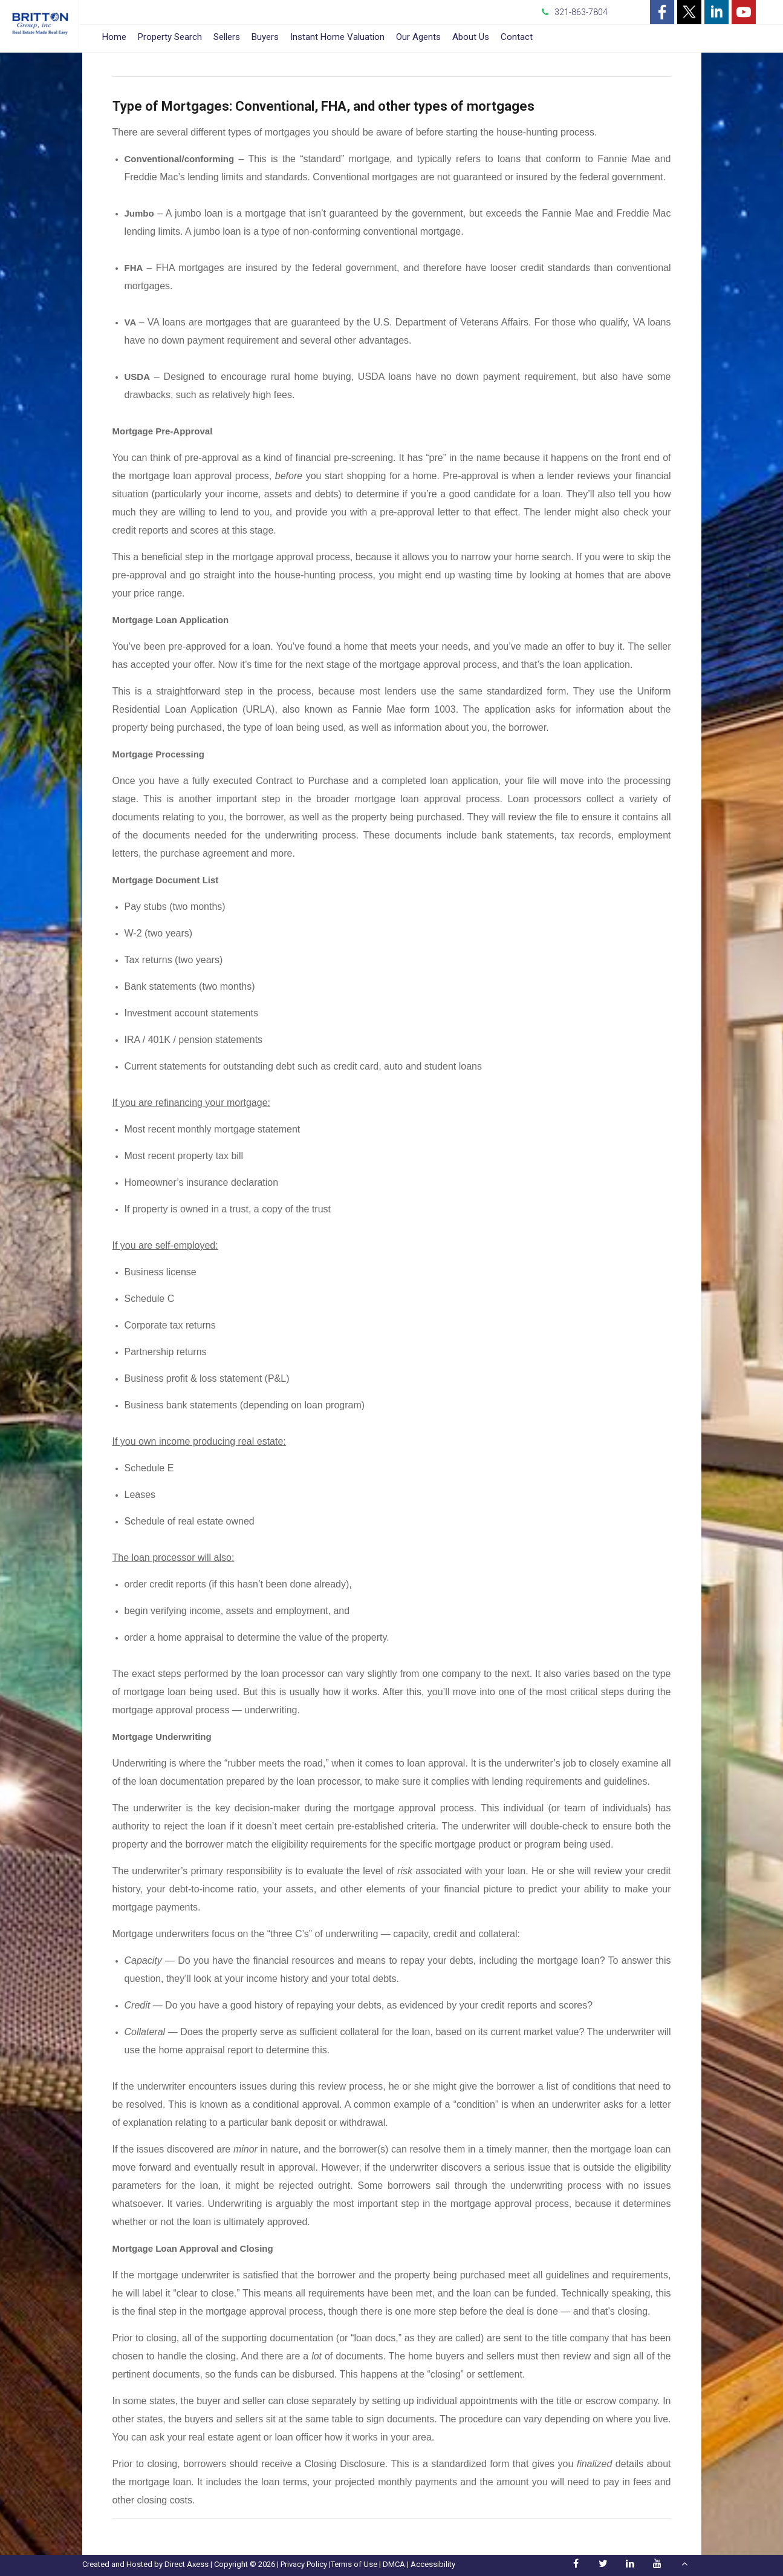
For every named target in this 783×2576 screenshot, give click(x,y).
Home (114, 36)
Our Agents (418, 36)
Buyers (265, 36)
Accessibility (433, 2564)
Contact (517, 36)
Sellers (226, 36)
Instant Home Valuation (337, 36)
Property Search (170, 36)
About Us (470, 36)
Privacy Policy (304, 2564)
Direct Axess (186, 2564)
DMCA (394, 2564)
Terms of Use (354, 2564)
